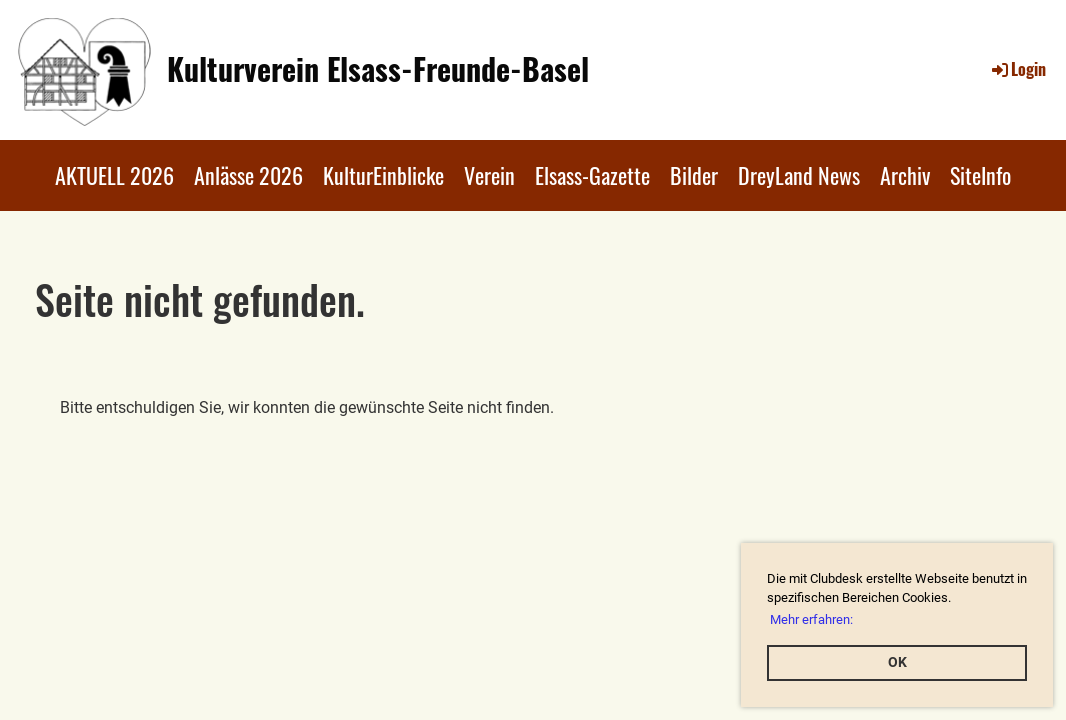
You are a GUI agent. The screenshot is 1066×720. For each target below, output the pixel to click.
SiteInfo (980, 175)
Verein (489, 175)
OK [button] (897, 662)
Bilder (694, 175)
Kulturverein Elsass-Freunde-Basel (378, 69)
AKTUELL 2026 (114, 175)
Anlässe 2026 (248, 175)
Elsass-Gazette (592, 175)
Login (1017, 69)
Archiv (905, 175)
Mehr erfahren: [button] (811, 619)
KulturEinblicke (383, 175)
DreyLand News (799, 175)
